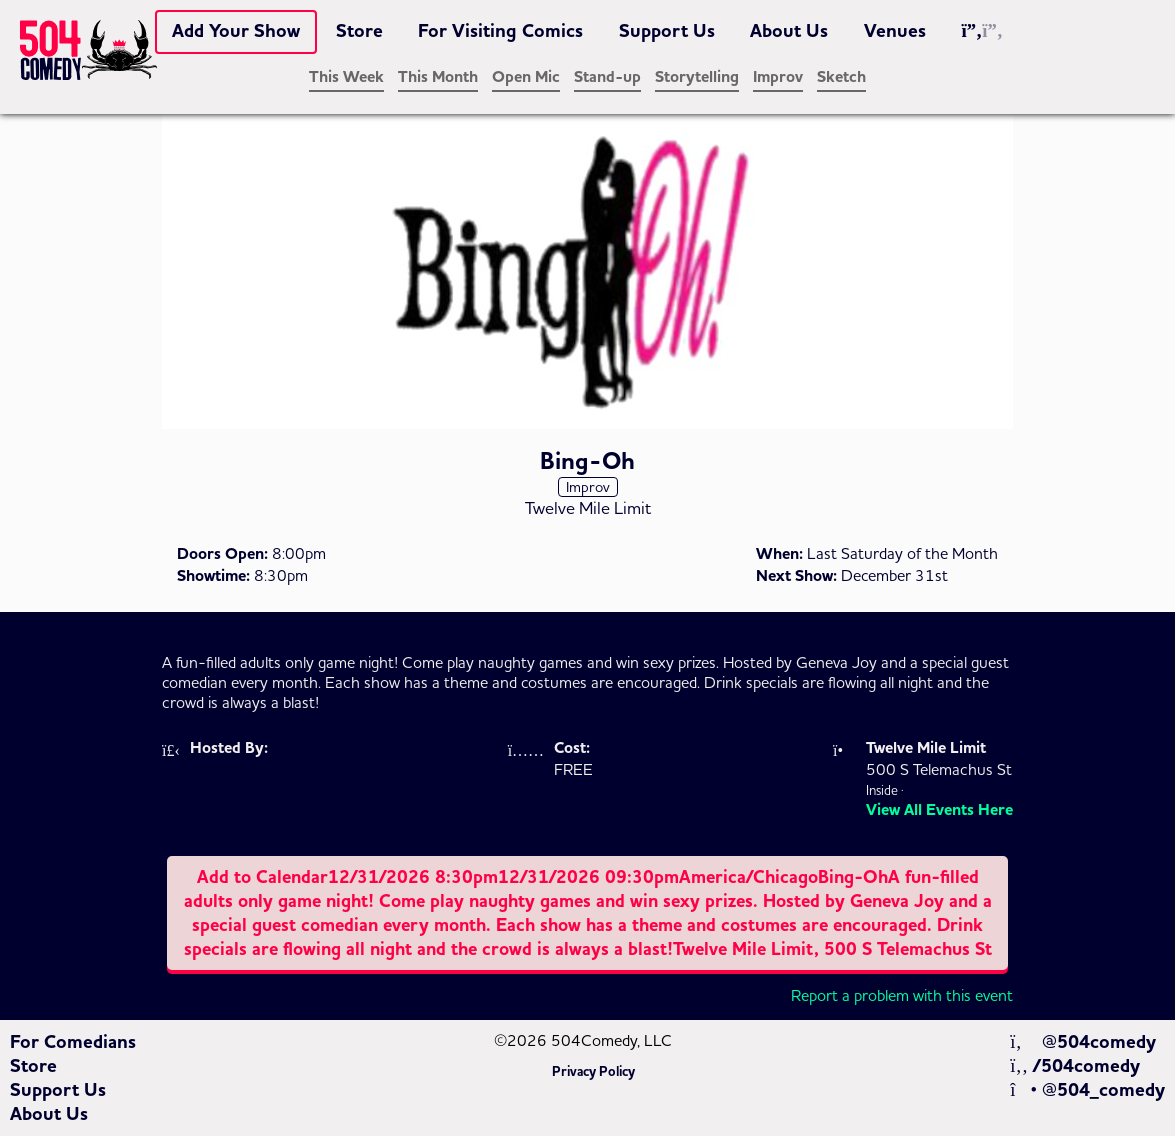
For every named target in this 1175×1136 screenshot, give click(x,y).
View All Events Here (939, 810)
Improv (778, 77)
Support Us (667, 31)
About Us (789, 31)
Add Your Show (236, 31)
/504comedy (1075, 1066)
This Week (346, 77)
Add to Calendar (588, 913)
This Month (438, 77)
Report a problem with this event (902, 995)
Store (359, 31)
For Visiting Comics (500, 31)
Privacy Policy (593, 1072)
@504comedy (1082, 1042)
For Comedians (73, 1042)
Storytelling (697, 77)
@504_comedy (1087, 1090)
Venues (895, 31)
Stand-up (607, 77)
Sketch (841, 77)
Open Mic (526, 77)
